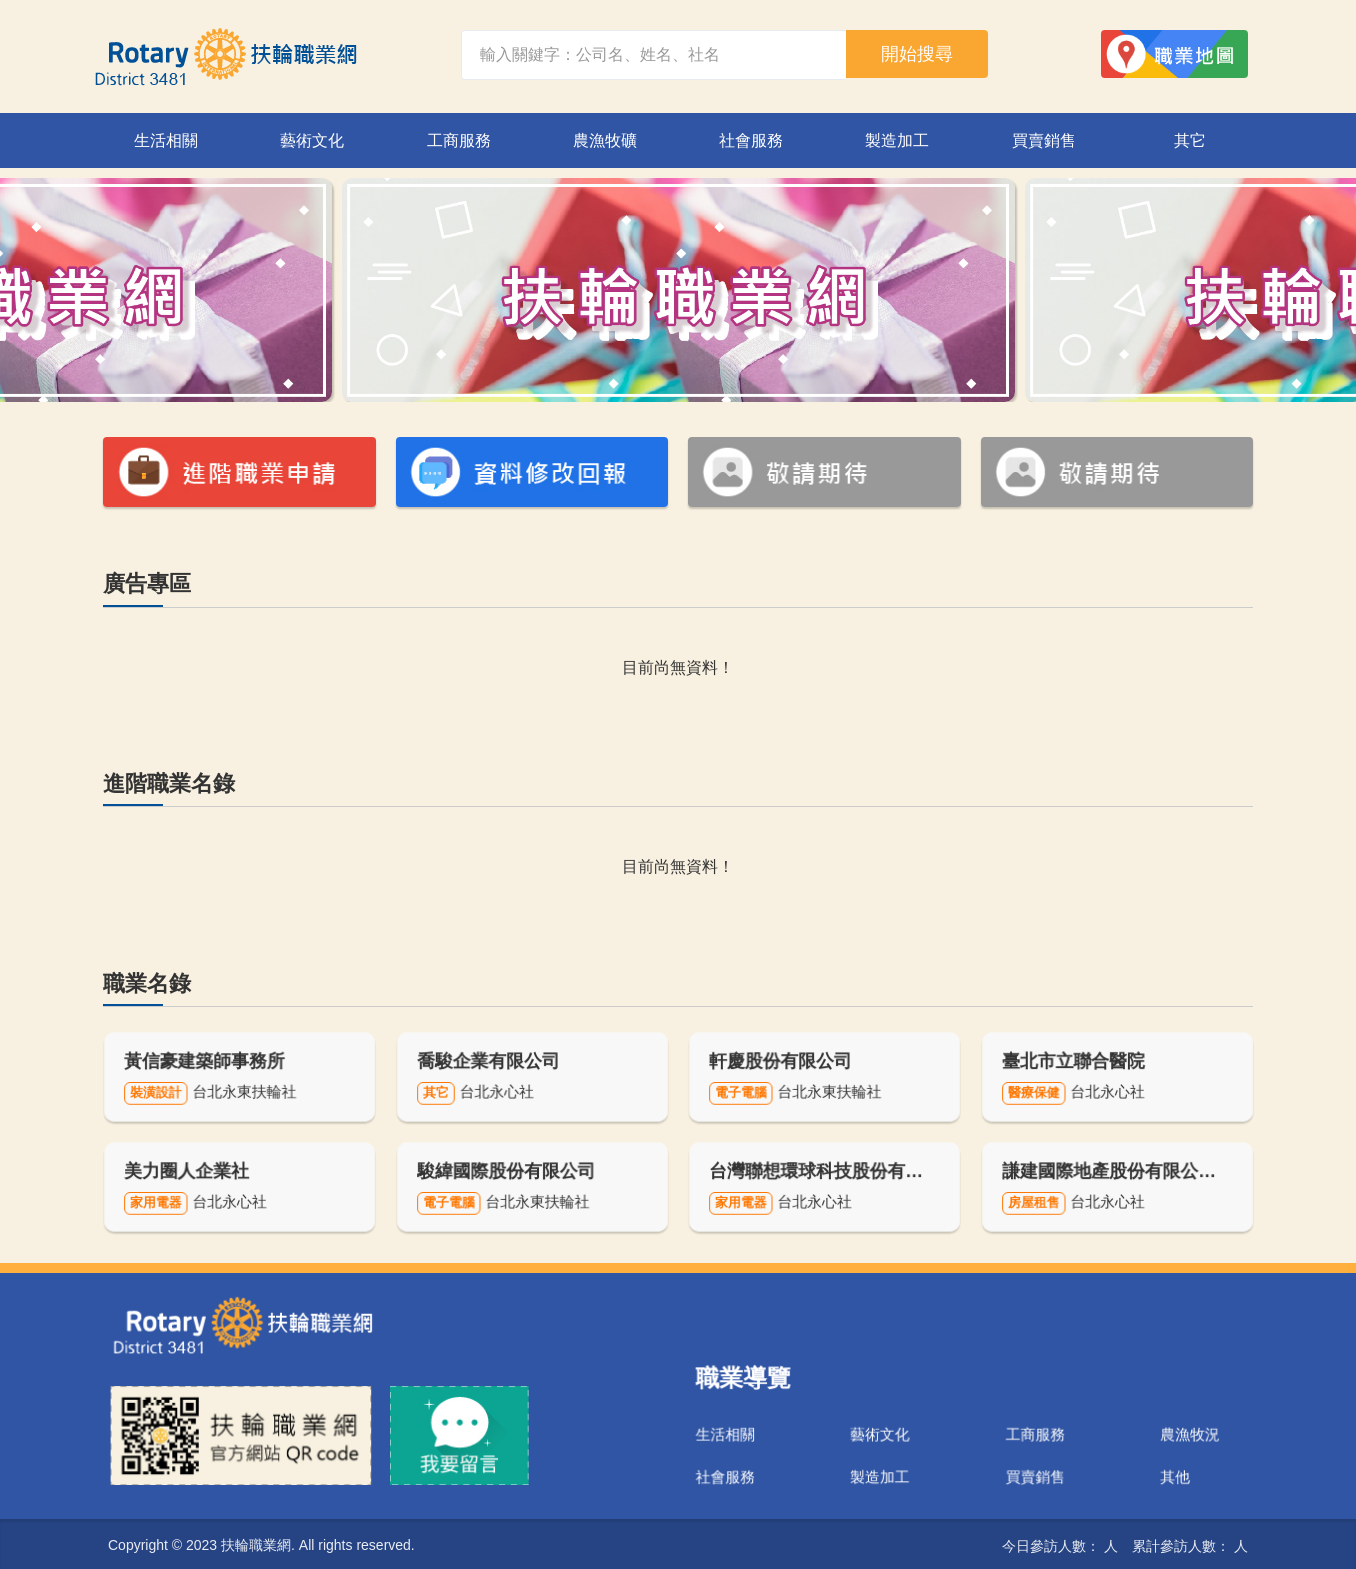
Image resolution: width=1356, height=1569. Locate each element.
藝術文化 (312, 140)
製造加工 (897, 140)
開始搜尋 (917, 54)
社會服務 (751, 140)
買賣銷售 (1044, 140)
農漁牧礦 (605, 140)
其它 (1190, 140)
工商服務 (459, 140)
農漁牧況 (1117, 1420)
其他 (1107, 1449)
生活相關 (166, 140)
